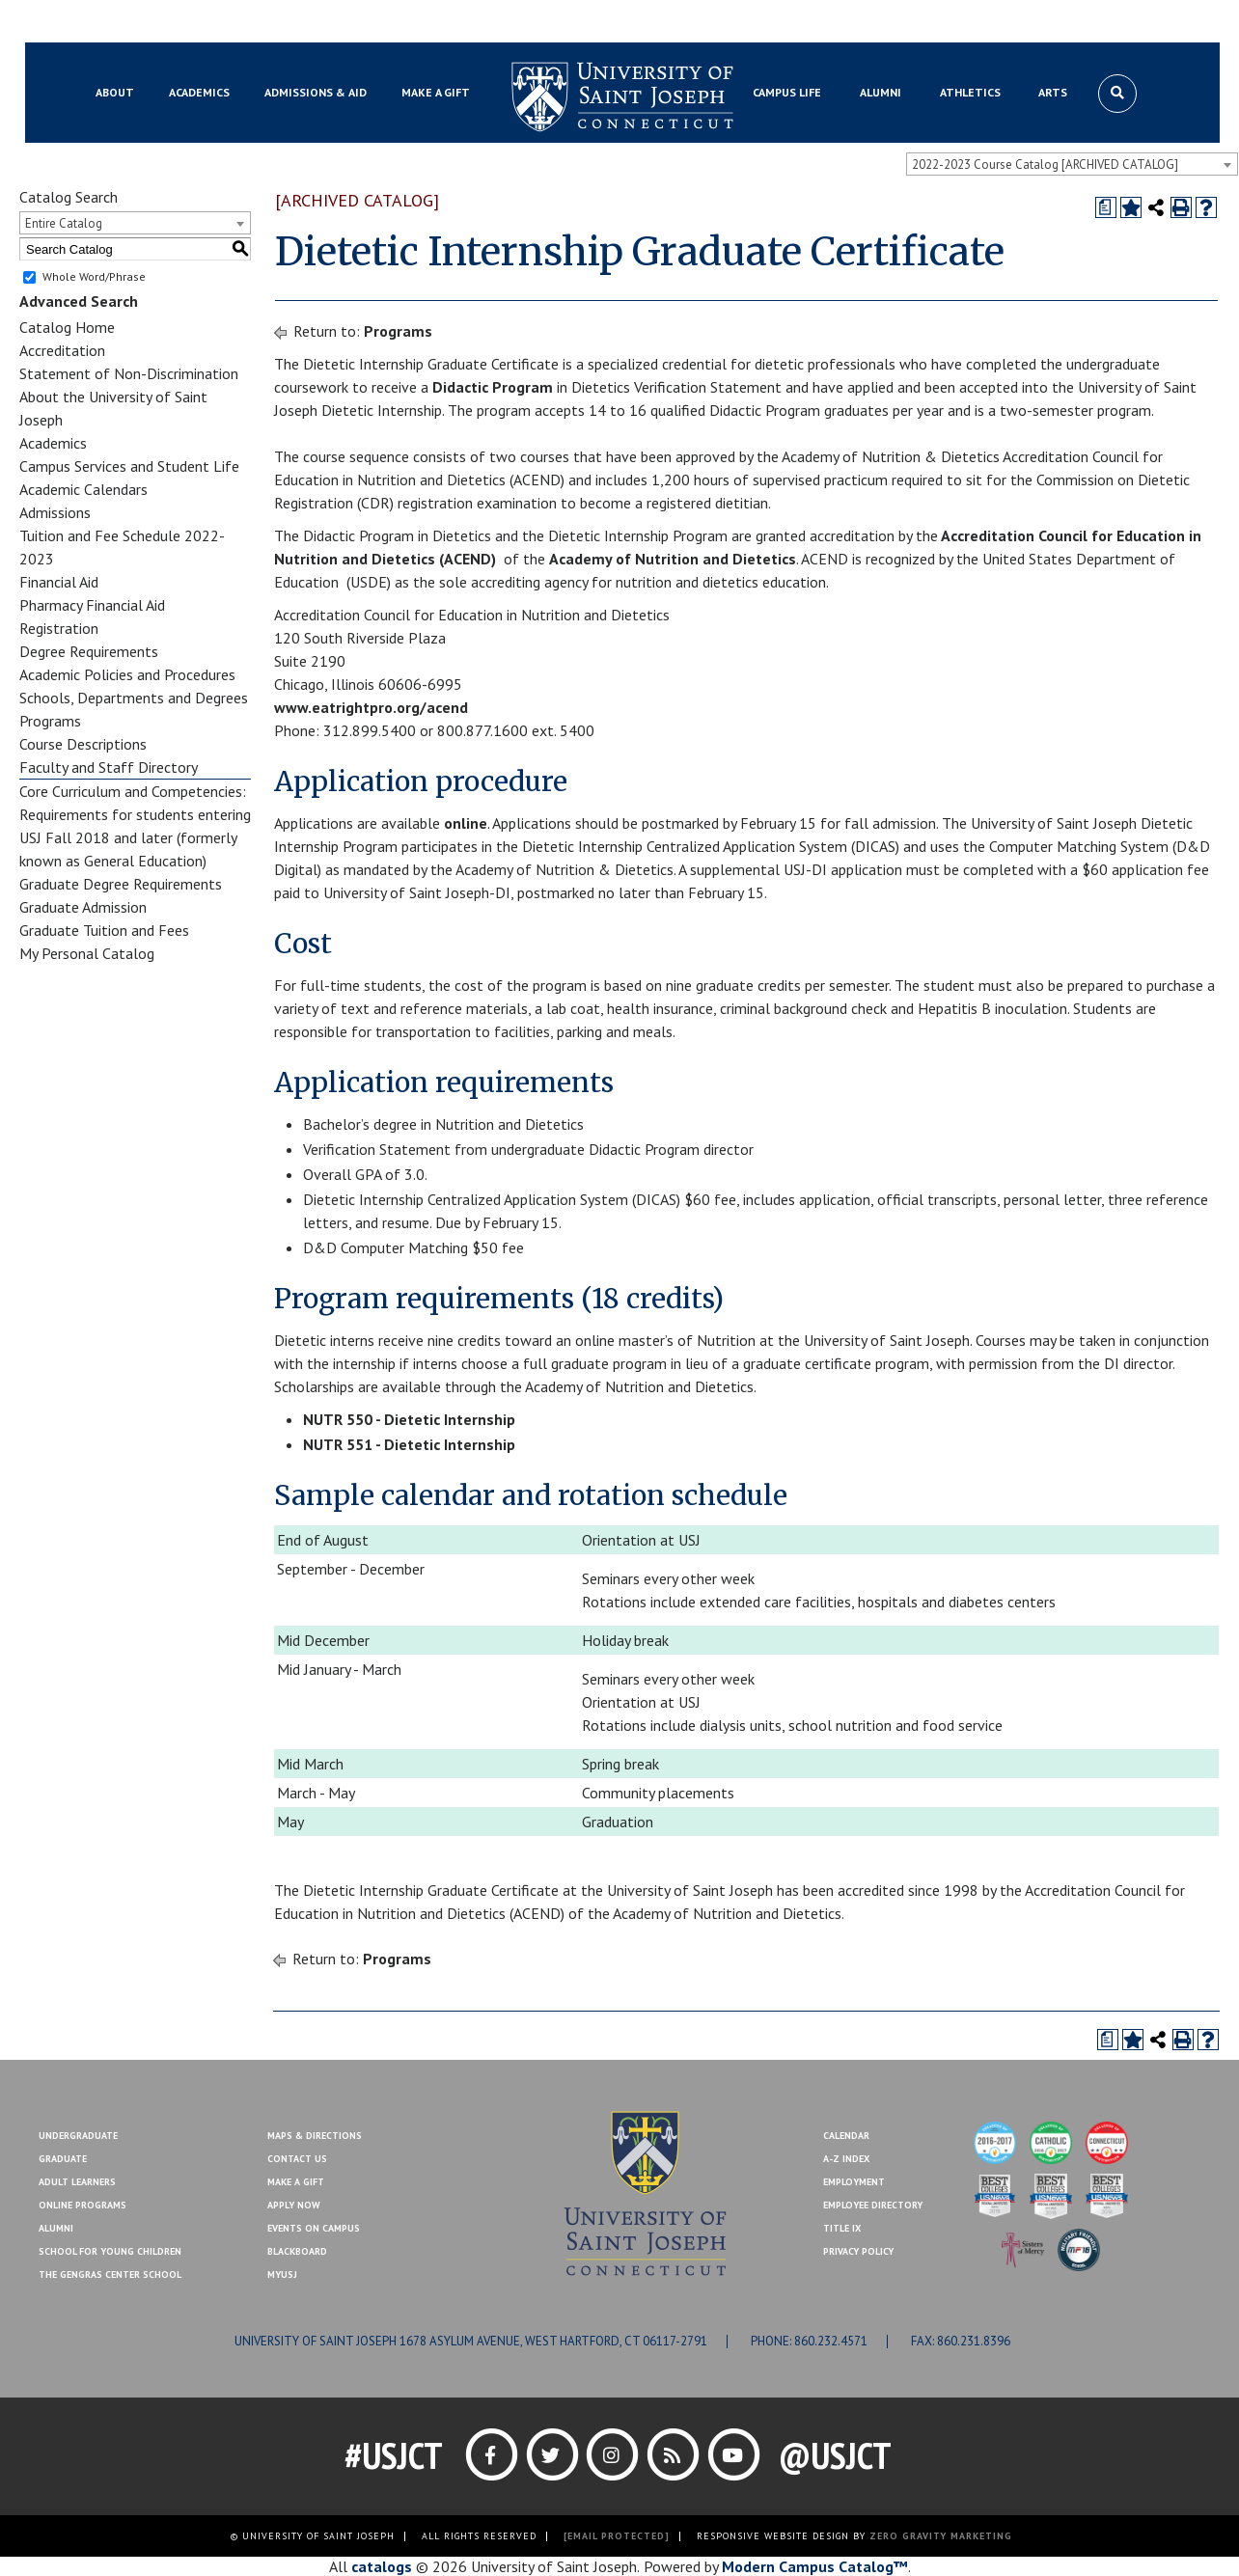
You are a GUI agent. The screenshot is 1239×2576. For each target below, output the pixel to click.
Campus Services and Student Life (129, 466)
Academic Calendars (83, 489)
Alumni (56, 2228)
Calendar (846, 2135)
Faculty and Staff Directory (108, 767)
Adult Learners (77, 2182)
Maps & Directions (314, 2135)
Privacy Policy (858, 2251)
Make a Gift (1124, 22)
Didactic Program (492, 387)
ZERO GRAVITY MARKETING (940, 2536)
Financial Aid (58, 581)
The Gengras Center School (110, 2274)
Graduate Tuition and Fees (104, 930)
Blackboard (121, 22)
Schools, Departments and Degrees (133, 697)
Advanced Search (78, 301)
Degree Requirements (88, 651)
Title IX (842, 2228)
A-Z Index (846, 2158)
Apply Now (293, 2205)
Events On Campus (313, 2228)
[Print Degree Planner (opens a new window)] (1105, 207)
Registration (58, 628)
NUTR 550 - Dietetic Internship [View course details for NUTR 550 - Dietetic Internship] (409, 1419)
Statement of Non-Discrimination (128, 373)
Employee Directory (872, 2205)
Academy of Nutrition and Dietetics (672, 558)
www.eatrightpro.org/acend (371, 707)
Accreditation (62, 350)
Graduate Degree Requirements (120, 883)
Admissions (55, 512)
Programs (50, 720)
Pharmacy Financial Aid (92, 605)
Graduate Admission (83, 907)
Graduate (63, 2158)
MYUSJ (191, 22)
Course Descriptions (83, 744)
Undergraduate (78, 2135)
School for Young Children (110, 2251)
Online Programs (82, 2205)
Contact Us (1041, 22)
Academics (53, 442)
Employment (854, 2182)
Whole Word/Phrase (94, 276)
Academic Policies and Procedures (127, 674)
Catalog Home (67, 327)
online (465, 823)
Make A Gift (295, 2182)
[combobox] (1072, 164)
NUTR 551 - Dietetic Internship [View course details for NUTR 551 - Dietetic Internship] (409, 1444)
